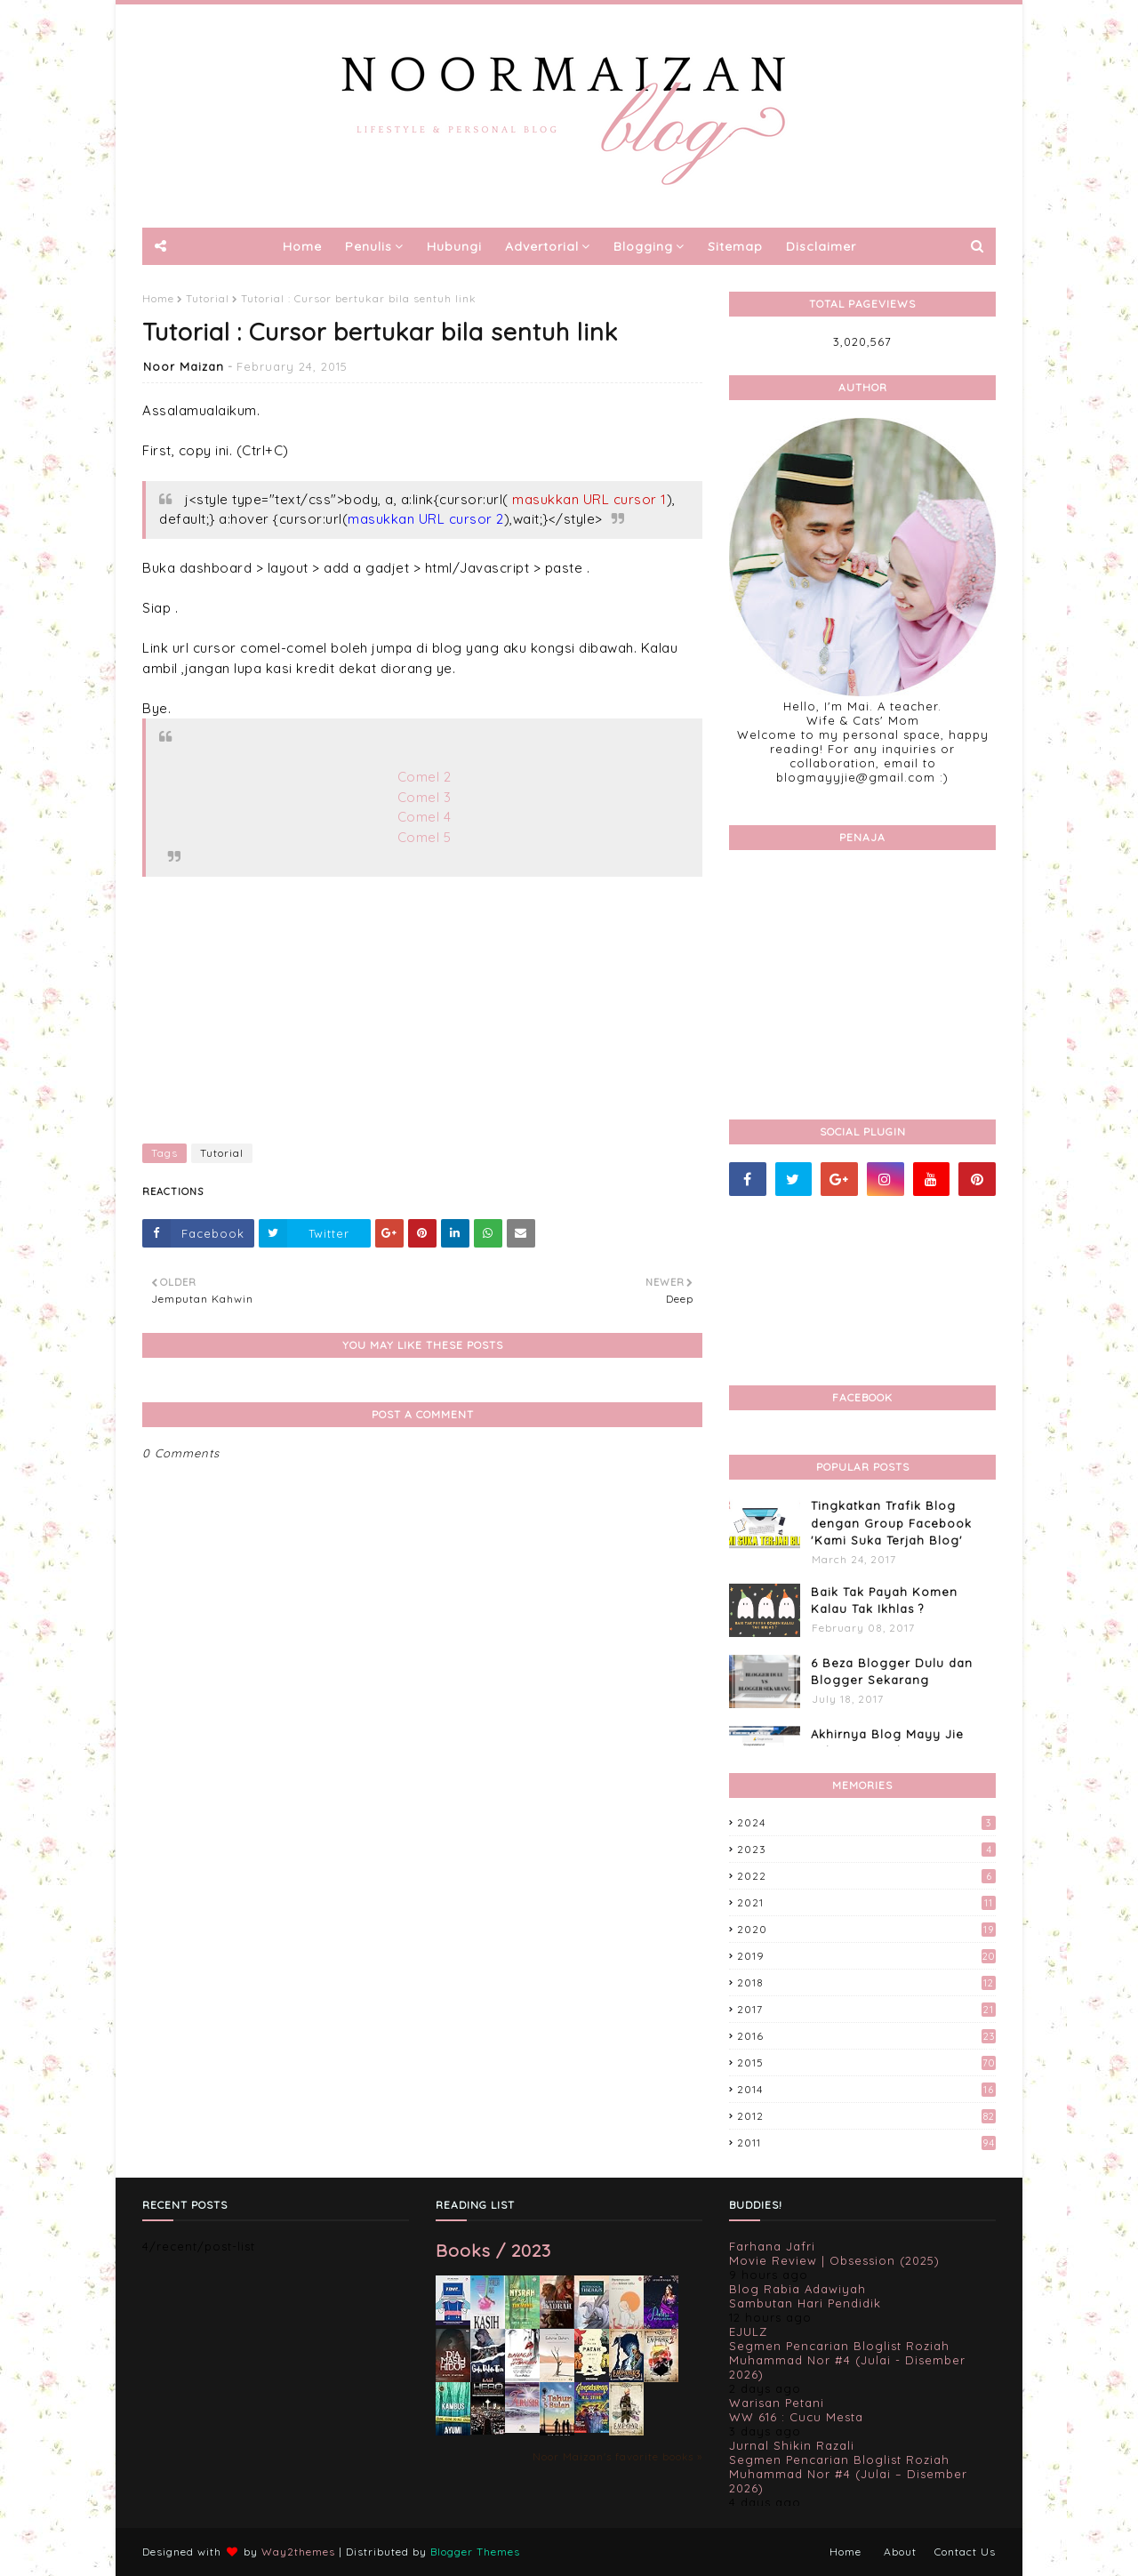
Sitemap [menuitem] (735, 246)
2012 (866, 2116)
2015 (866, 2062)
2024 (866, 1822)
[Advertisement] (422, 1001)
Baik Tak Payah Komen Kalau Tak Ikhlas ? (884, 1601)
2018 (866, 1982)
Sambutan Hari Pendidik (805, 2303)
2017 (866, 2009)
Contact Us (965, 2551)
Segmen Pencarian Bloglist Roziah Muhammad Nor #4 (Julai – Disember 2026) (848, 2473)
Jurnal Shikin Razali (791, 2445)
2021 (866, 1902)
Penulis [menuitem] (368, 246)
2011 (866, 2142)
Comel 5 (424, 837)
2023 (866, 1849)
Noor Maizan (183, 366)
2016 (866, 2035)
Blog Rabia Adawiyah (797, 2289)
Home (158, 298)
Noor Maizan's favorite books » (617, 2456)
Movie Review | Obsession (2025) (834, 2260)
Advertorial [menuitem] (542, 246)
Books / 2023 (493, 2250)
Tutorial (207, 298)
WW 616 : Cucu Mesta (796, 2417)
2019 (866, 1955)
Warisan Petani (776, 2402)
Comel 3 (424, 797)
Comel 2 (424, 776)
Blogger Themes (475, 2551)
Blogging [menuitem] (643, 246)
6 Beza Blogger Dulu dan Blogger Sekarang (892, 1672)
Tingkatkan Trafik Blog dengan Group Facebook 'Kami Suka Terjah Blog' (891, 1522)
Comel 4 (424, 816)
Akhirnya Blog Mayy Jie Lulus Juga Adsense (887, 1743)
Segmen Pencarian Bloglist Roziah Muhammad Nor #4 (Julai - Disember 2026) (847, 2360)
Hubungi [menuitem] (454, 246)
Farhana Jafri (772, 2246)
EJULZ (748, 2331)
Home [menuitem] (302, 246)
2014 (866, 2089)
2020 (866, 1929)
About (900, 2551)
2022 (866, 1875)
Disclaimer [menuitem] (821, 246)
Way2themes (298, 2551)
